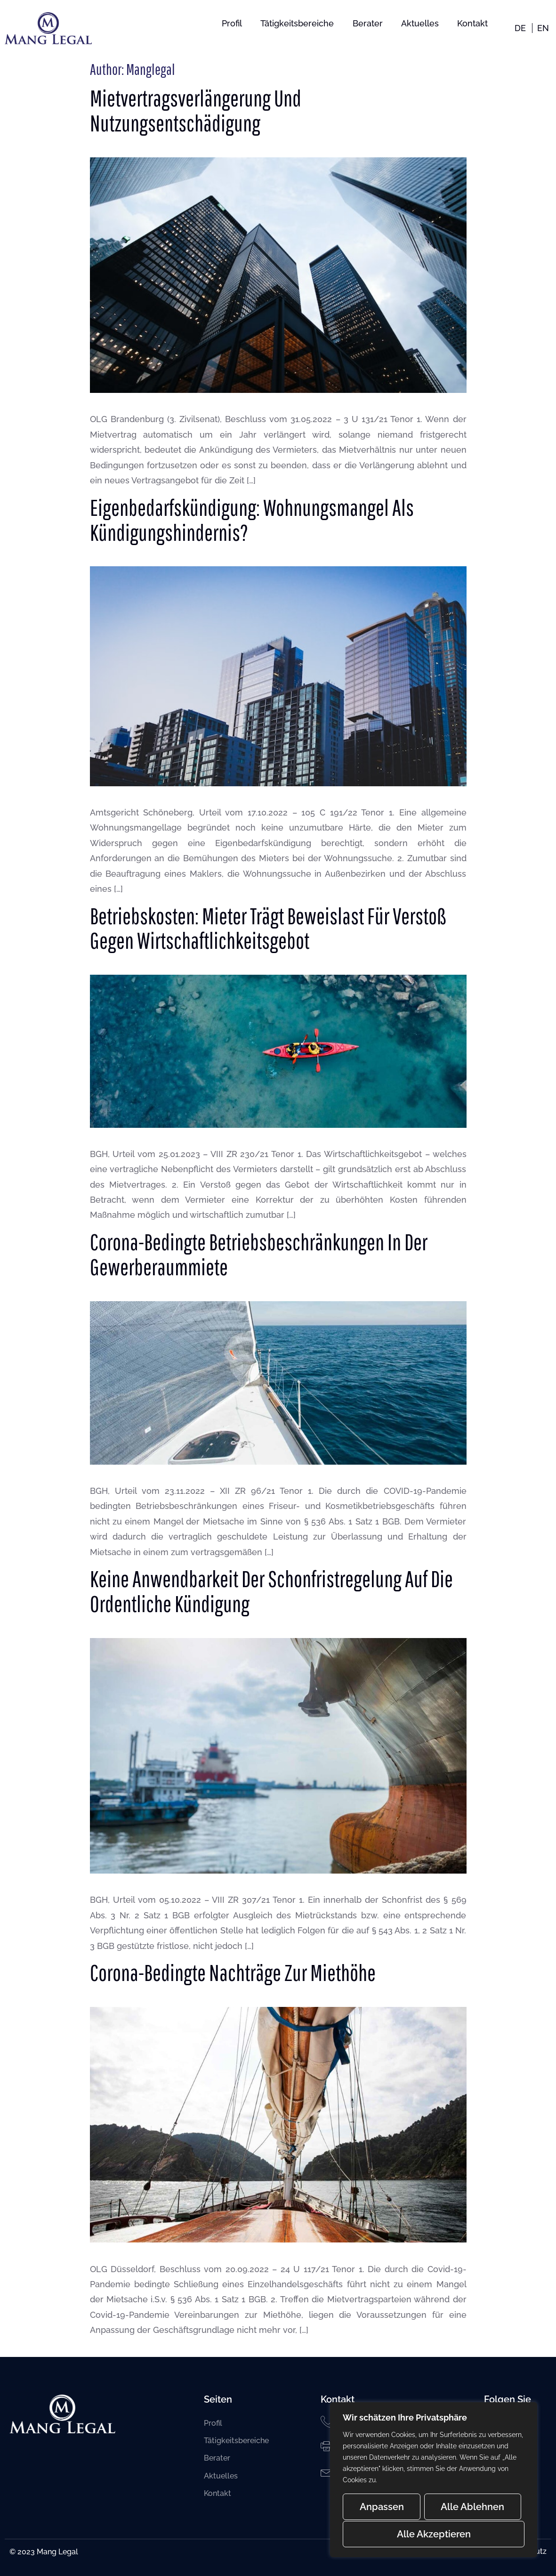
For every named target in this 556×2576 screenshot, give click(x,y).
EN (543, 28)
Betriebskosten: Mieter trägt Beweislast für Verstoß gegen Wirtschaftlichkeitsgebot (268, 928)
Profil (230, 23)
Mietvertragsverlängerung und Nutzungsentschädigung (195, 110)
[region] (433, 2480)
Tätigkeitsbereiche (296, 23)
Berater (367, 23)
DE (520, 28)
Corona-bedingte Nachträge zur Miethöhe (233, 1972)
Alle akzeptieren (434, 2534)
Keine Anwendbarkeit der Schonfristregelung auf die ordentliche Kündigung (271, 1591)
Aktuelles (419, 23)
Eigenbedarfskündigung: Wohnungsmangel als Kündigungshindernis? (252, 520)
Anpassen (381, 2507)
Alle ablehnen (472, 2507)
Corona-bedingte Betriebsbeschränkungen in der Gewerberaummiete (258, 1254)
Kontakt (472, 23)
